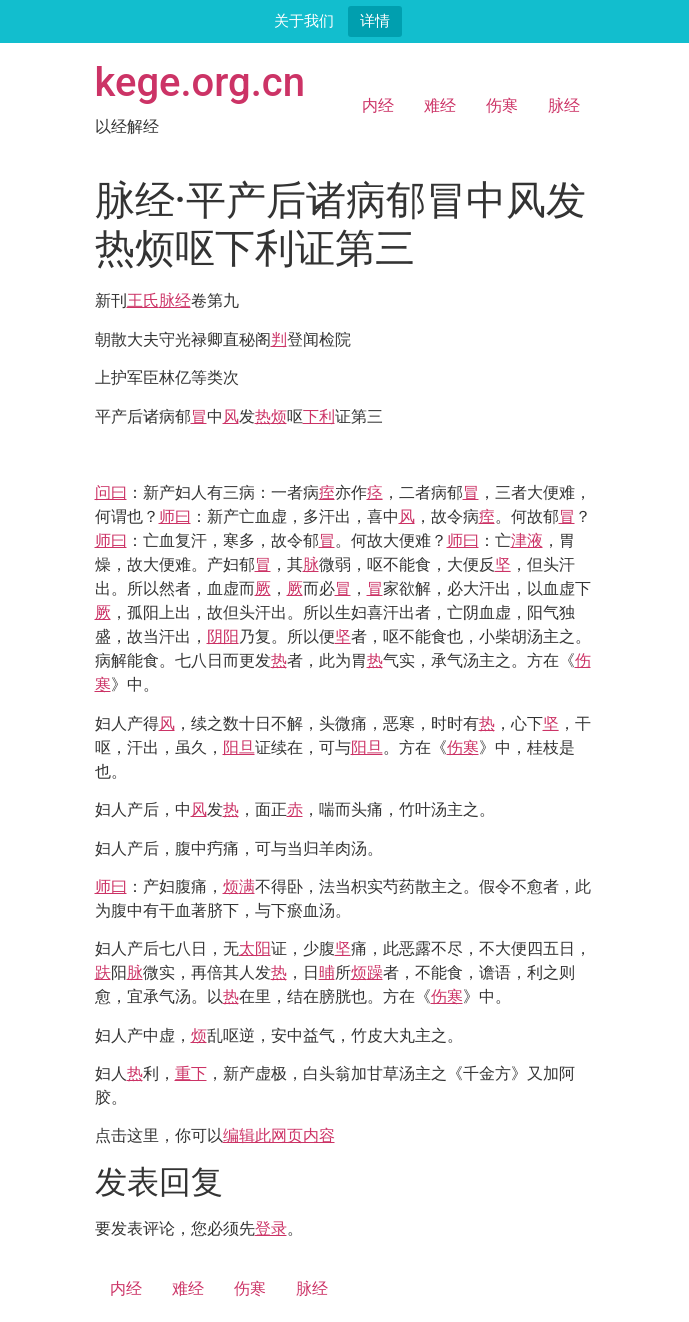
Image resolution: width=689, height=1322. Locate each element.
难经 (440, 105)
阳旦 (239, 747)
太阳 (255, 948)
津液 (527, 540)
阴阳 (223, 636)
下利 (319, 416)
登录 (271, 1228)
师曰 (175, 516)
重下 (191, 1073)
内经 (378, 105)
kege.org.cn (200, 82)
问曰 (111, 492)
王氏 (143, 300)
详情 (375, 20)
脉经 (564, 105)
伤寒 (502, 105)
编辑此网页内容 (279, 1135)
